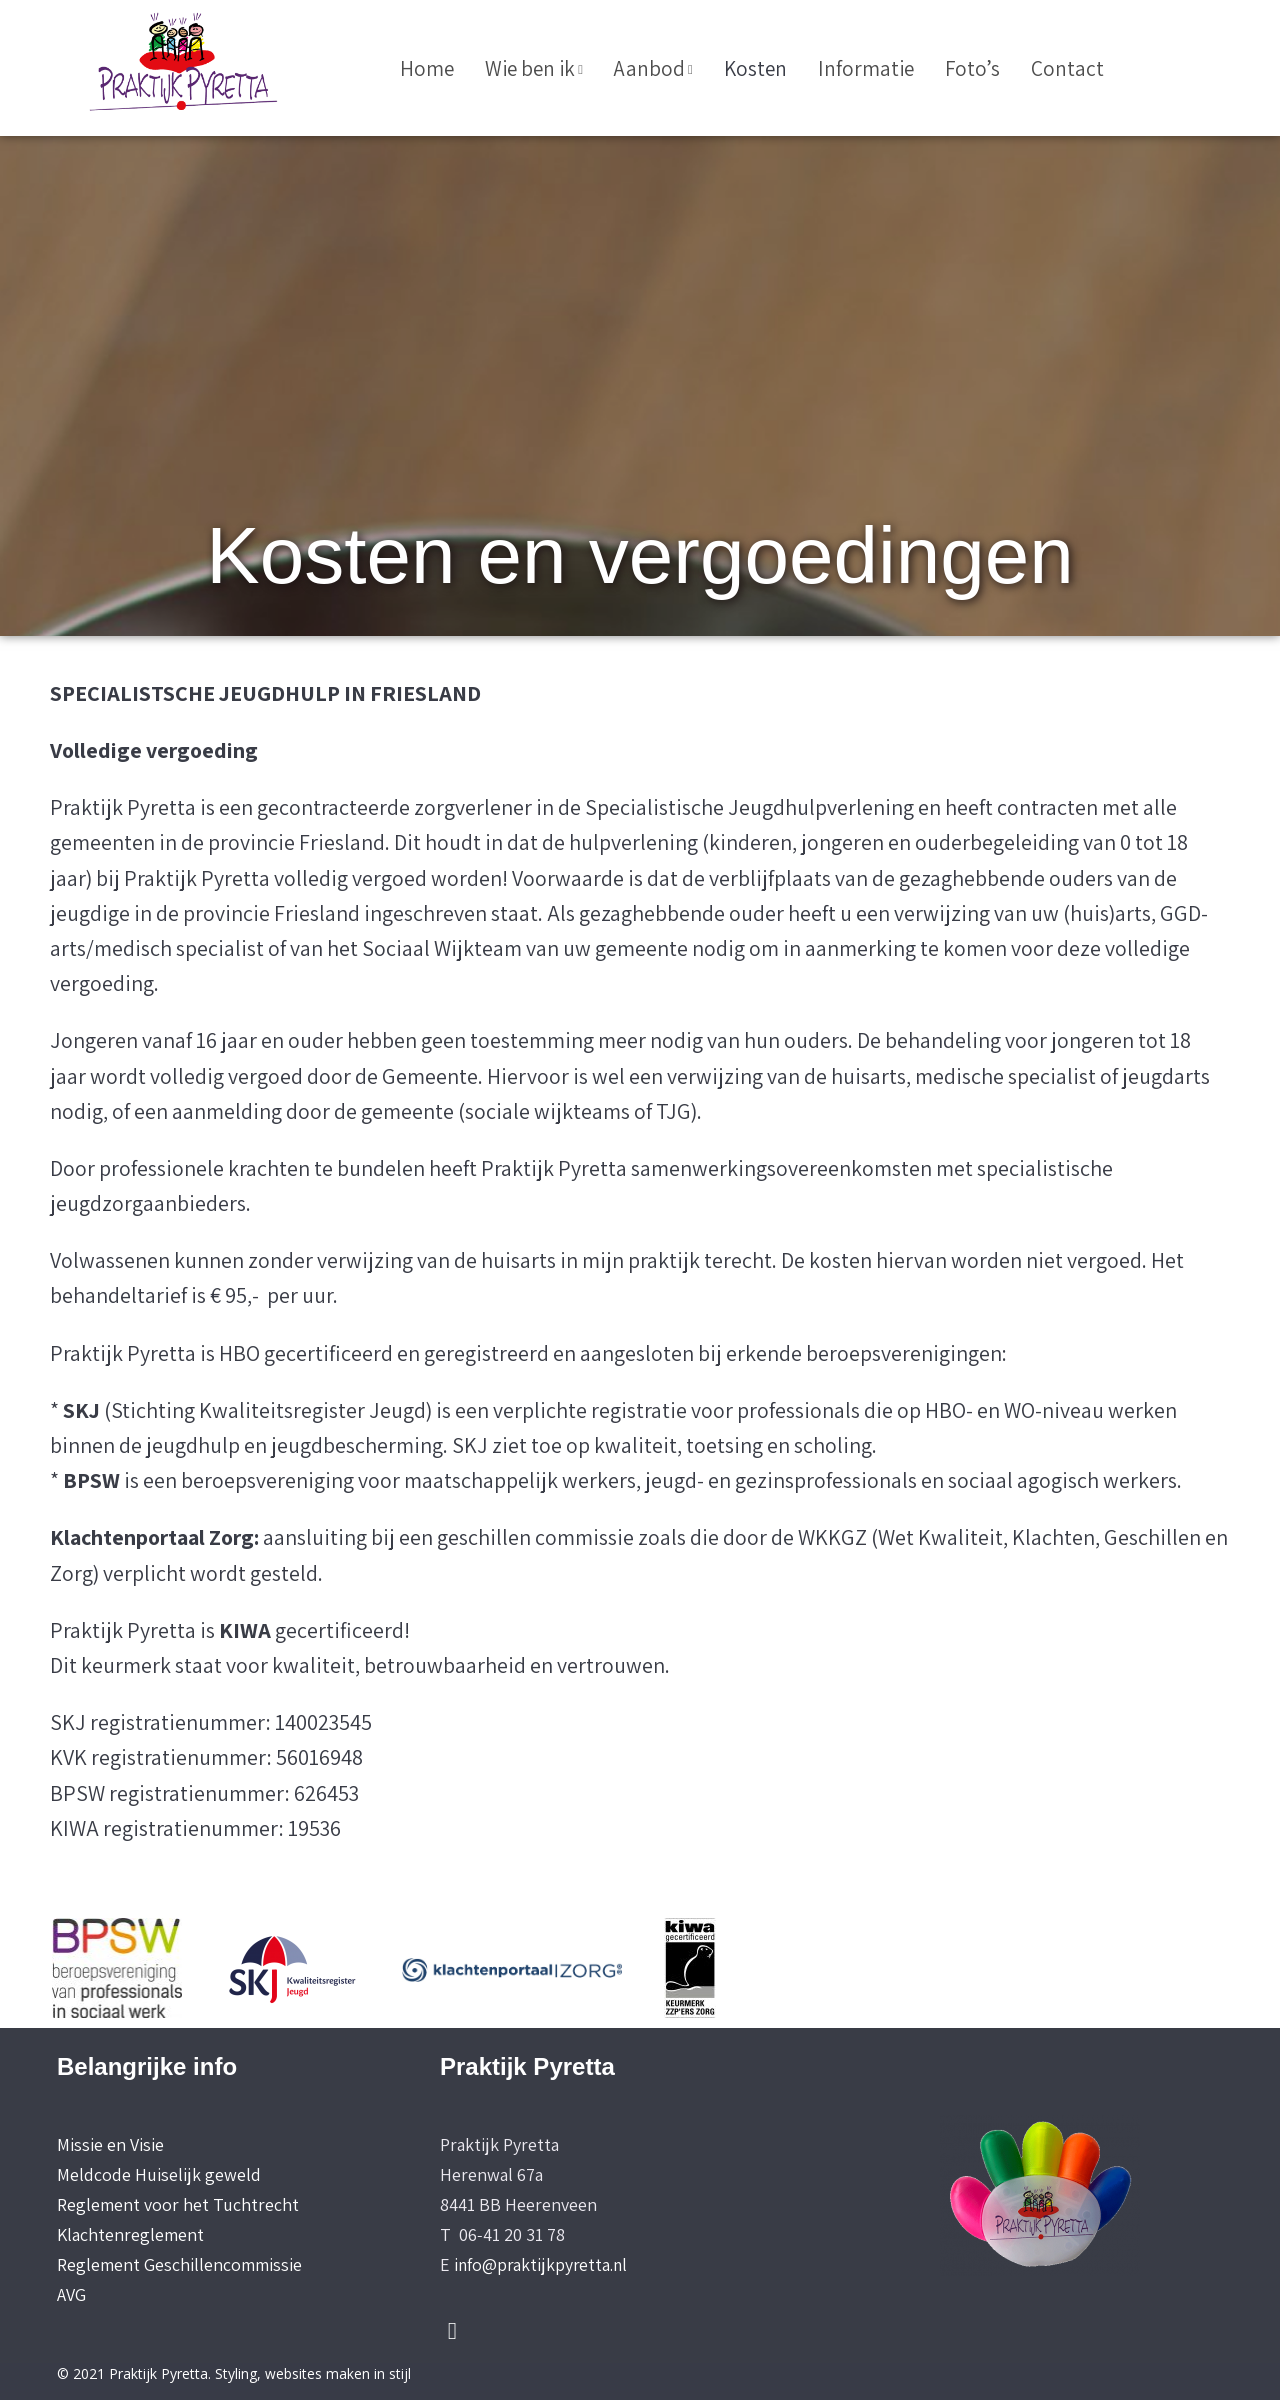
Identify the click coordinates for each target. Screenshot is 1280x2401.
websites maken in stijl (338, 2375)
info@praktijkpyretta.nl (543, 2265)
